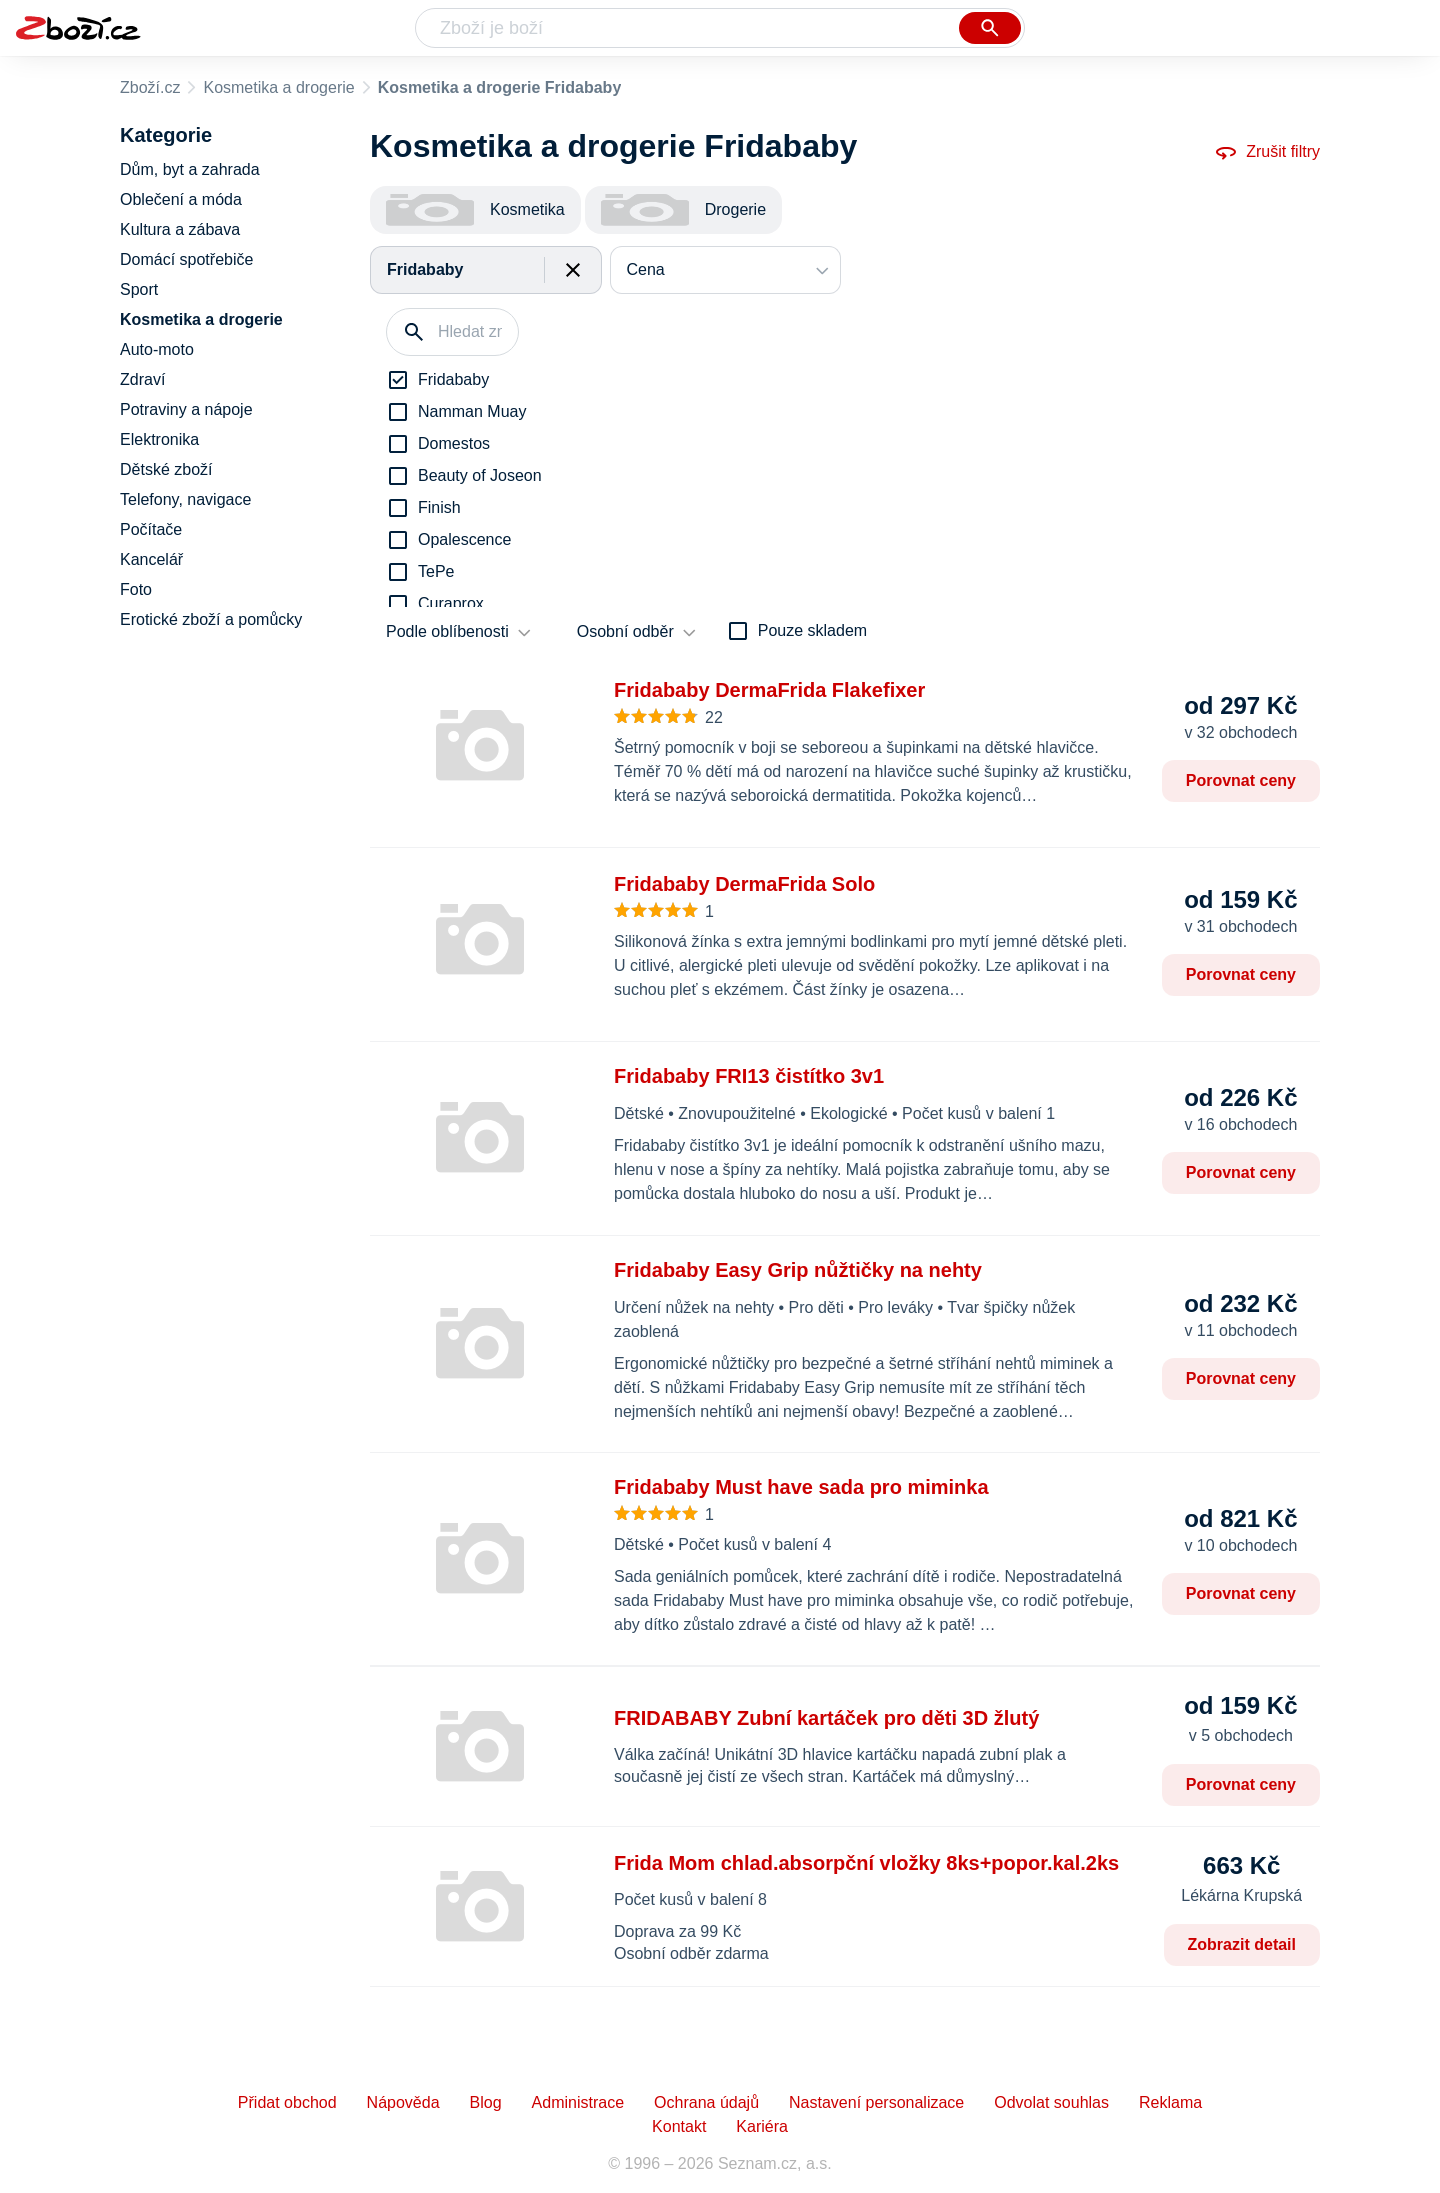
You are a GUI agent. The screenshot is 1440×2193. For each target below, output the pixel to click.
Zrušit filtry (1267, 152)
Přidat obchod (287, 2102)
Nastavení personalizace (876, 2102)
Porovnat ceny (1241, 780)
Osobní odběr (625, 631)
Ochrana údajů (706, 2102)
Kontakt (679, 2126)
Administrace (578, 2102)
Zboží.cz (150, 87)
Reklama (1170, 2102)
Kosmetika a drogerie (278, 87)
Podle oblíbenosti (447, 631)
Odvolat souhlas (1051, 2102)
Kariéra (762, 2126)
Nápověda (403, 2102)
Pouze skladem (812, 630)
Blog (486, 2102)
